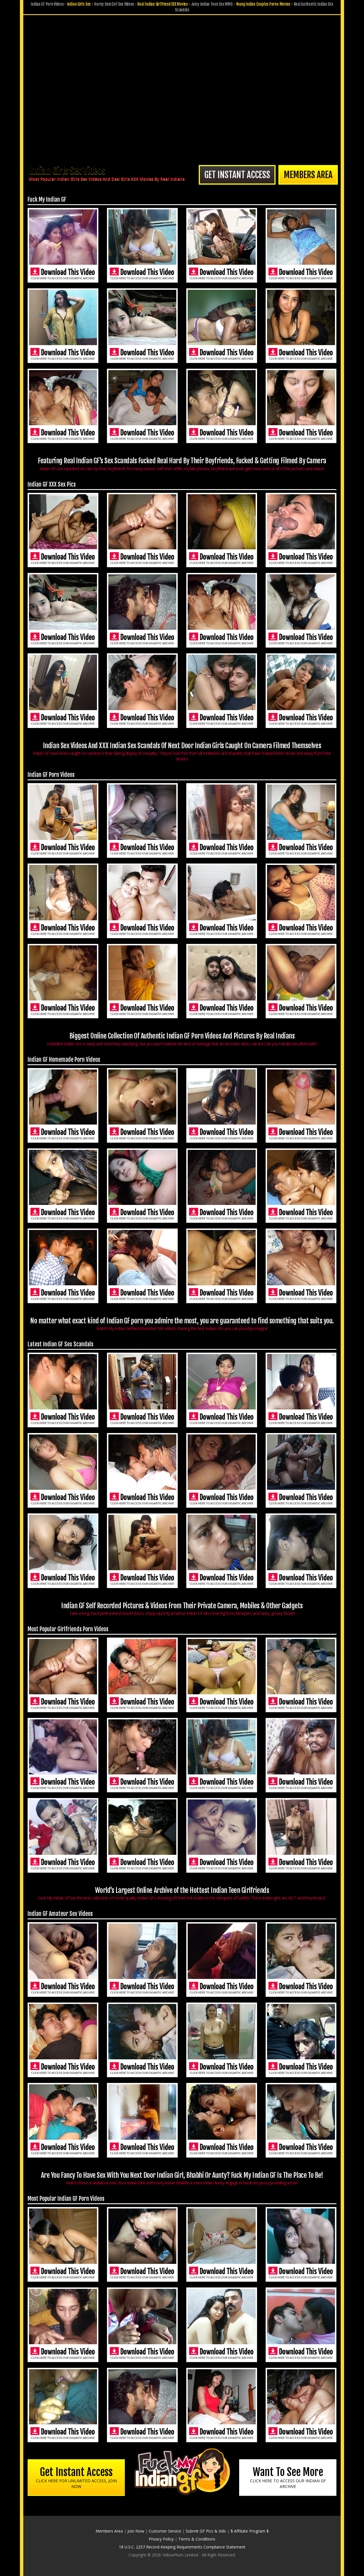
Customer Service (165, 2531)
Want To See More (287, 2477)
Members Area (308, 175)
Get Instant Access (237, 175)
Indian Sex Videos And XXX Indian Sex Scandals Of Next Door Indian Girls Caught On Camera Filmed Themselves (182, 751)
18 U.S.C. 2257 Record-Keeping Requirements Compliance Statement (182, 2547)
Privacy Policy (161, 2539)
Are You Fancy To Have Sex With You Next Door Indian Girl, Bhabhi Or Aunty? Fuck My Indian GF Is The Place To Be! (182, 2178)
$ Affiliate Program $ (250, 2531)
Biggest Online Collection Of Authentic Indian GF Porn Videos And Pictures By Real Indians (182, 1039)
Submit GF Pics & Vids (206, 2531)
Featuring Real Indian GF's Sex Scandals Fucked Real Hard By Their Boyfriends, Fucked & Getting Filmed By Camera (182, 463)
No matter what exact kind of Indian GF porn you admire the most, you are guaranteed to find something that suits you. (182, 1324)
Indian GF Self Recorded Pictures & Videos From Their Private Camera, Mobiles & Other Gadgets (182, 1608)
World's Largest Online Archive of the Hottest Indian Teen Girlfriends (182, 1893)
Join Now (135, 2531)
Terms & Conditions (196, 2539)
